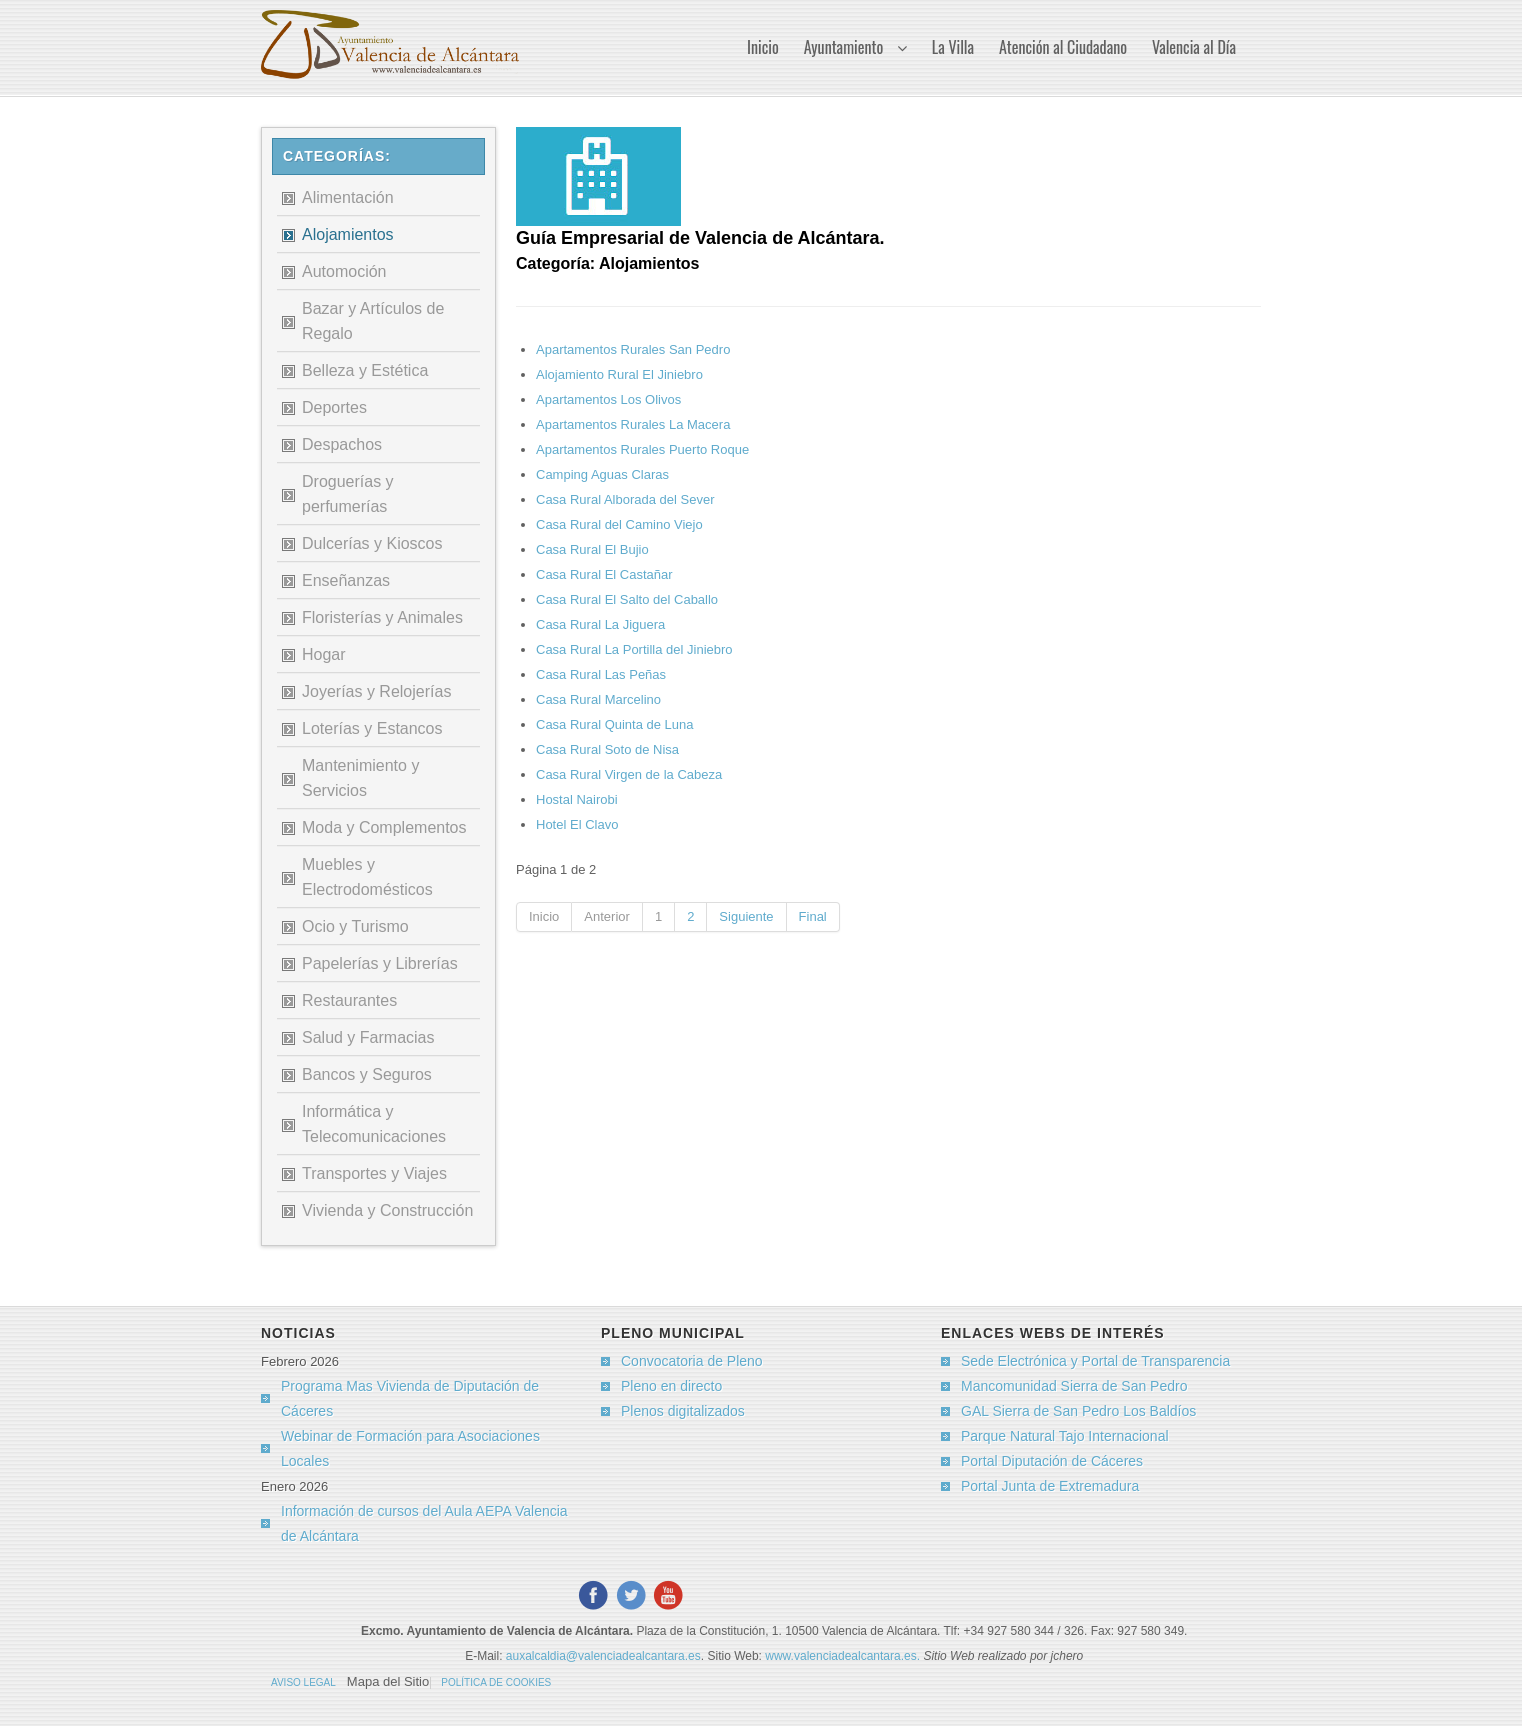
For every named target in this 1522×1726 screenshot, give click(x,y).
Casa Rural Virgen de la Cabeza (629, 774)
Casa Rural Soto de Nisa (607, 749)
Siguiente (746, 916)
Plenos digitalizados (683, 1411)
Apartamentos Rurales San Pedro (633, 349)
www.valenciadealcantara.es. (844, 1656)
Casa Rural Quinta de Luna (615, 724)
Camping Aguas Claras (602, 474)
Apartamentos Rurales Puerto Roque (642, 449)
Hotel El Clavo (577, 824)
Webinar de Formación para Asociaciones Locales (410, 1448)
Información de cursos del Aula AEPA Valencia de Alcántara (424, 1523)
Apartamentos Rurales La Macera (633, 424)
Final (813, 916)
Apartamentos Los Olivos (608, 399)
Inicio (544, 916)
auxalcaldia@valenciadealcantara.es (603, 1656)
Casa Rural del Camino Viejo (619, 524)
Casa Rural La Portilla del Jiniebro (634, 649)
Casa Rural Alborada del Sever (625, 499)
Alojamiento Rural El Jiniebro (619, 374)
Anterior (607, 916)
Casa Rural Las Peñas (601, 674)
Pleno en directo (671, 1386)
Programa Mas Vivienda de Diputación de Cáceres (410, 1398)
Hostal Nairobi (577, 799)
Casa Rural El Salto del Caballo (627, 599)
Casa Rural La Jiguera (600, 624)
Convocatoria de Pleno (692, 1361)
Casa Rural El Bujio (592, 549)
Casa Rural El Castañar (604, 574)
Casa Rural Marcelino (598, 699)
